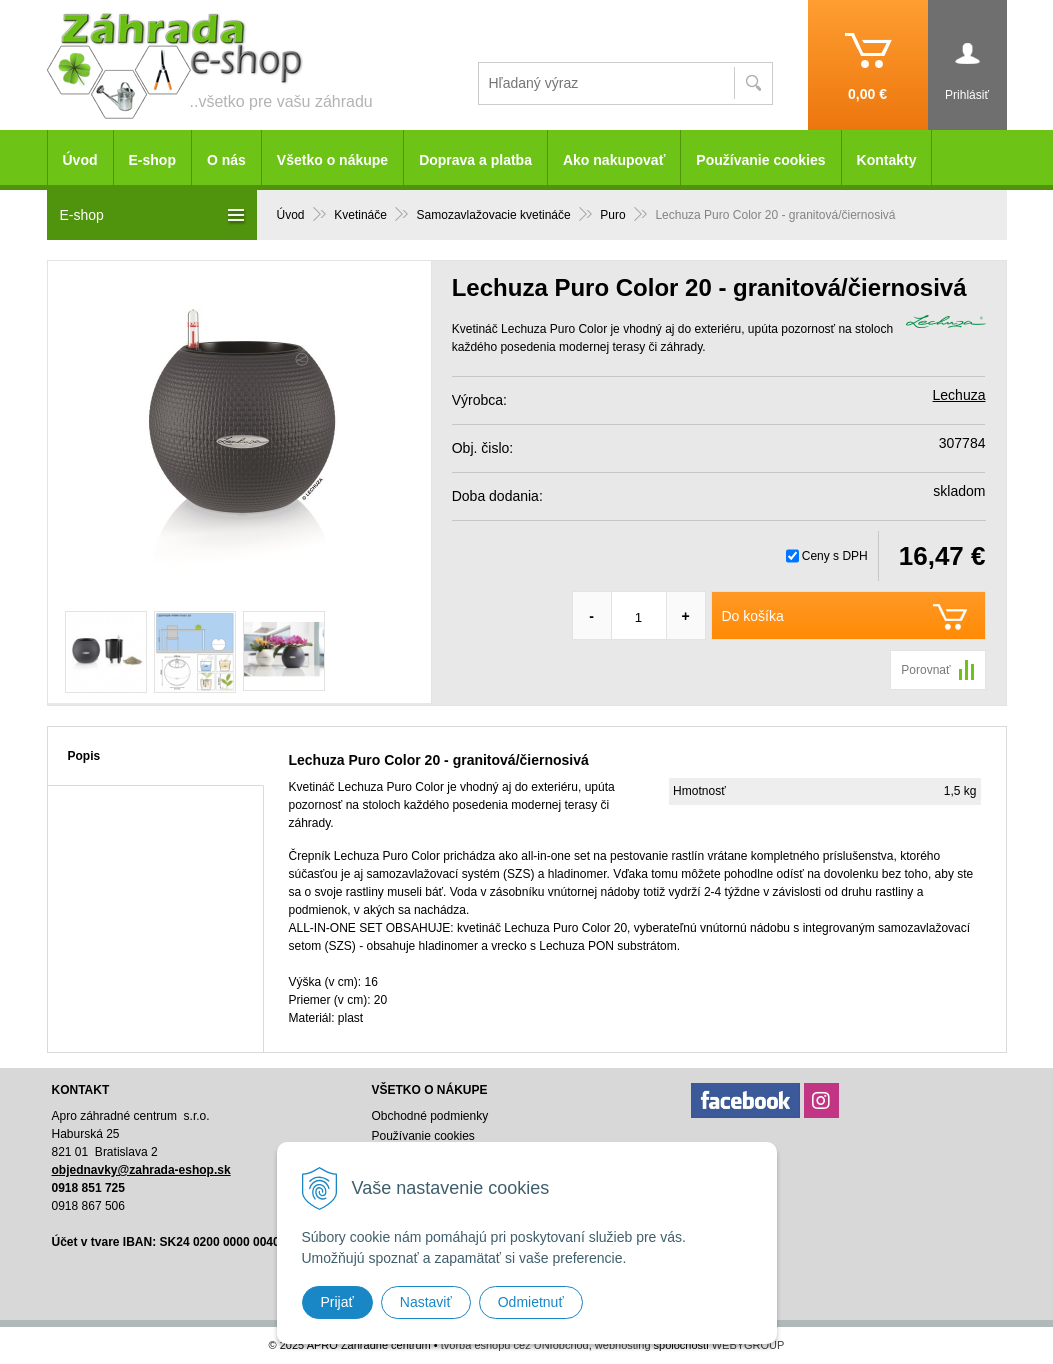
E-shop (152, 160)
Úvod (80, 160)
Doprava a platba (475, 160)
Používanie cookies (760, 160)
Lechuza (959, 395)
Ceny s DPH (835, 556)
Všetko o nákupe (332, 160)
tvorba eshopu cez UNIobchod (515, 1345)
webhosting (623, 1345)
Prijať (337, 1302)
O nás (226, 160)
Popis (84, 756)
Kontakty (887, 160)
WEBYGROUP (748, 1345)
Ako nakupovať (614, 160)
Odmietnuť (531, 1302)
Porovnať (925, 670)
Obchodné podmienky (429, 1116)
